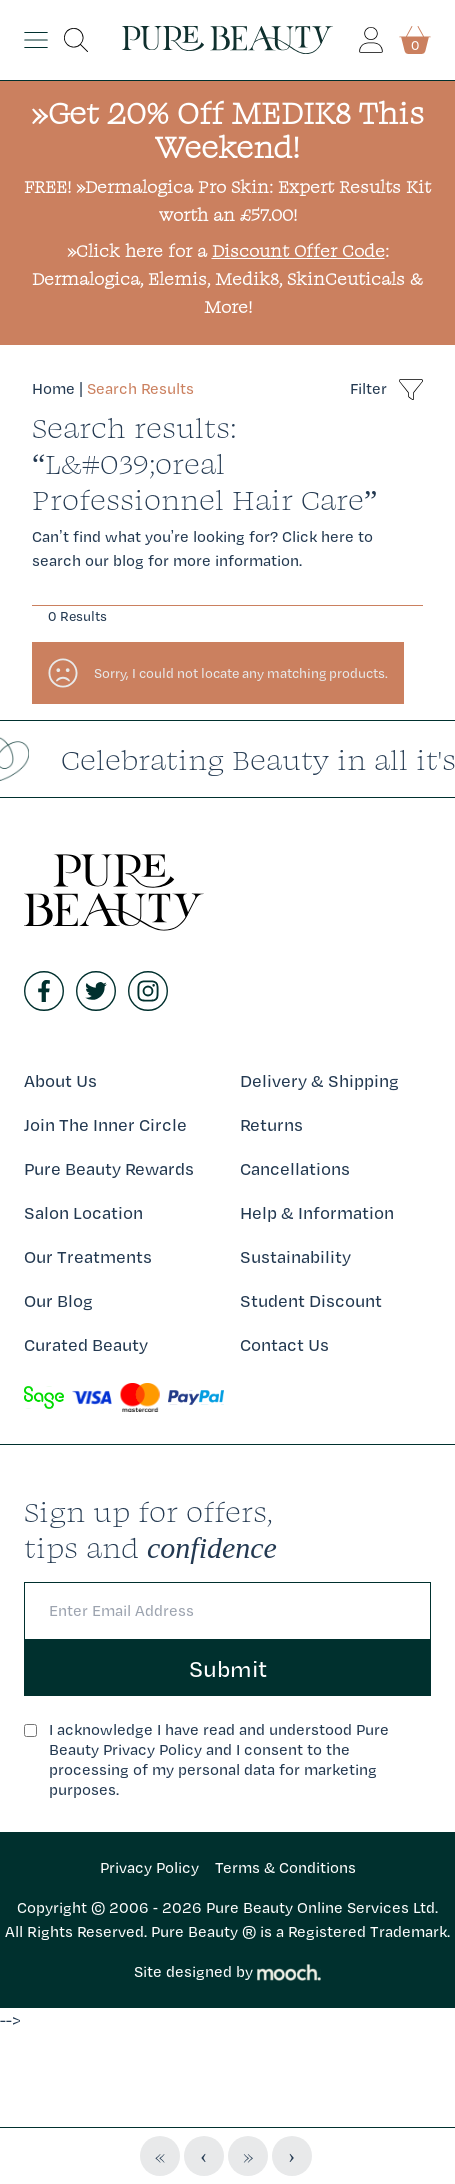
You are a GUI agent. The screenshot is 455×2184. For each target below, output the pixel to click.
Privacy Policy (149, 1867)
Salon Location (83, 1212)
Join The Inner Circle (105, 1124)
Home (53, 388)
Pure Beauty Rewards (109, 1168)
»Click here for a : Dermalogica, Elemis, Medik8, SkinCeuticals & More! (227, 278)
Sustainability (295, 1256)
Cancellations (295, 1168)
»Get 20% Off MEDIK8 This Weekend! (227, 129)
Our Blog (58, 1300)
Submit (228, 1668)
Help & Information (317, 1212)
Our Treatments (88, 1256)
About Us (60, 1080)
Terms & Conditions (285, 1867)
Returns (271, 1124)
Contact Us (284, 1344)
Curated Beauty (86, 1344)
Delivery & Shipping (319, 1080)
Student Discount (311, 1300)
